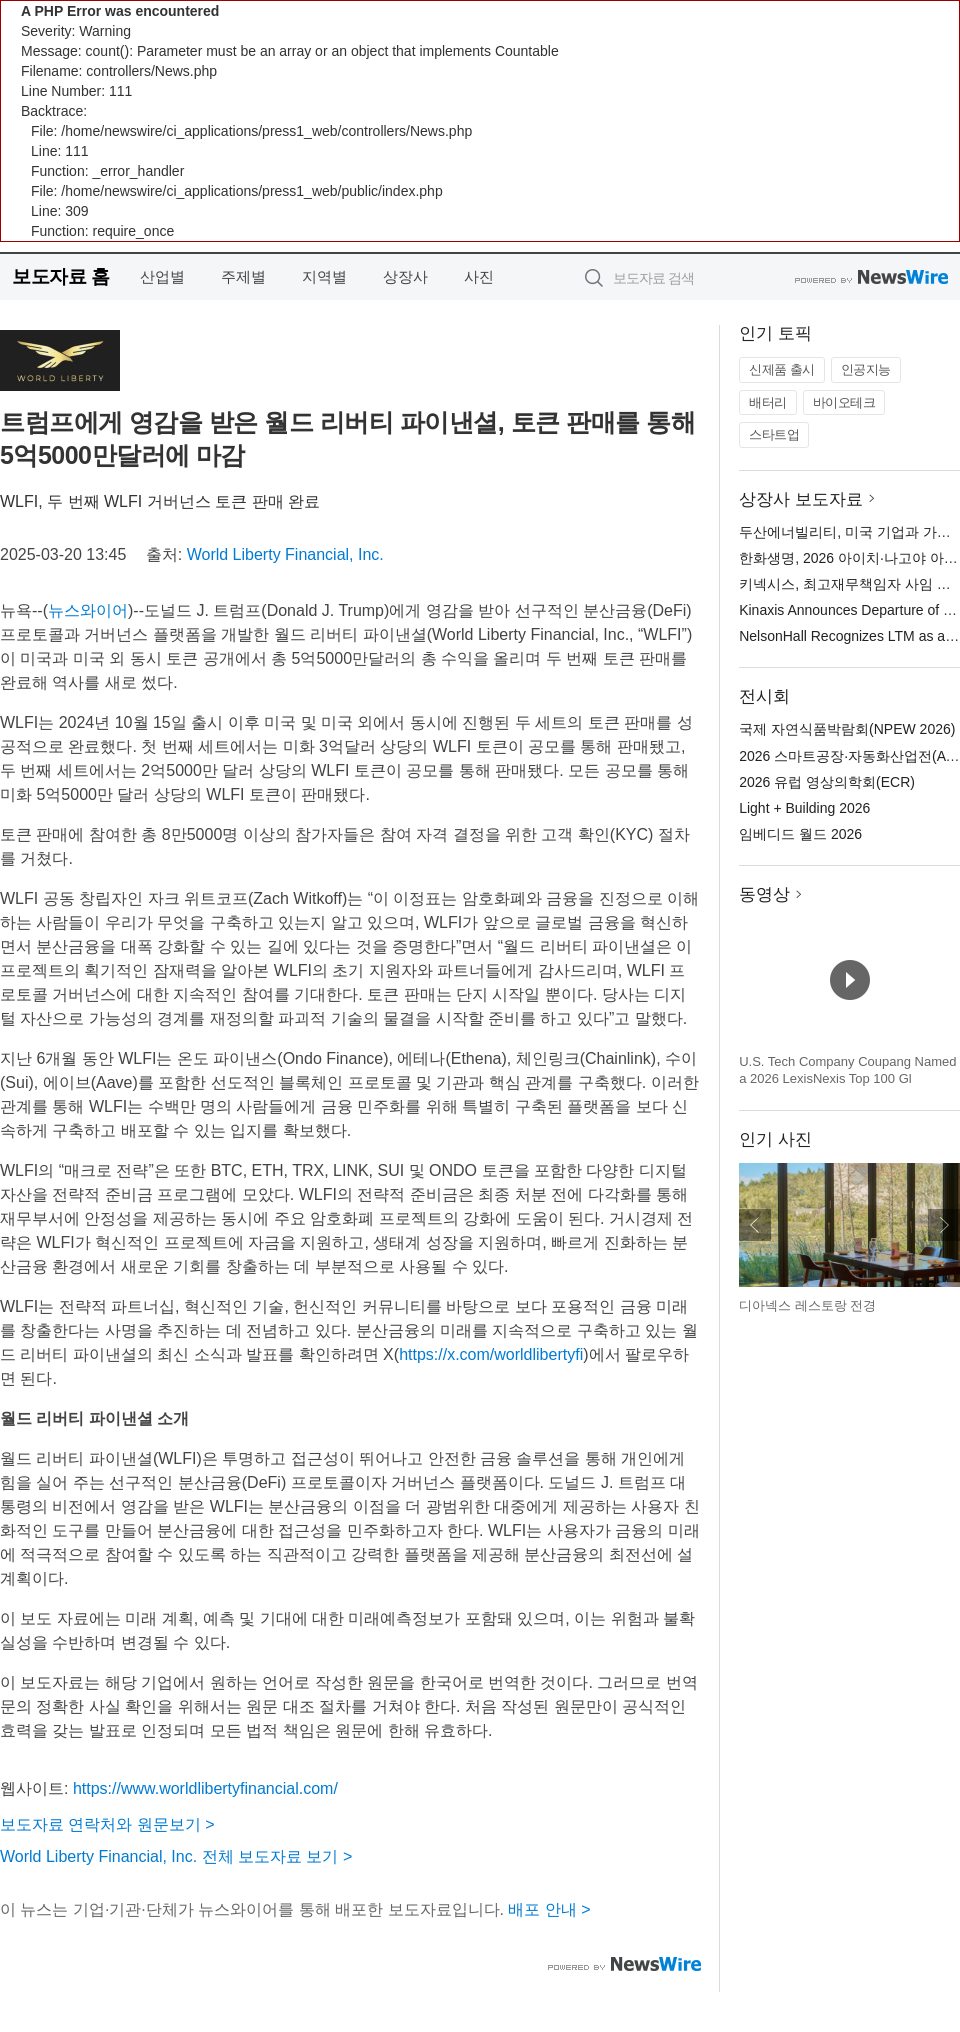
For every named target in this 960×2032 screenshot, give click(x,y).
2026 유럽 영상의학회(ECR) (827, 782)
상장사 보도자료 (801, 499)
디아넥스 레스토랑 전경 (807, 1305)
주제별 (243, 276)
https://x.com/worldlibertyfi (491, 1354)
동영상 (764, 894)
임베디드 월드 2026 (800, 834)
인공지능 (866, 369)
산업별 (162, 276)
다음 (944, 1225)
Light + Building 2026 (804, 808)
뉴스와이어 (88, 610)
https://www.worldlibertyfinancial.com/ (205, 1788)
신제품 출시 (782, 369)
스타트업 (774, 434)
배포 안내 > (549, 1909)
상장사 (405, 276)
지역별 (324, 276)
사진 (479, 276)
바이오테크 (844, 402)
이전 (755, 1225)
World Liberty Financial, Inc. (285, 554)
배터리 (768, 402)
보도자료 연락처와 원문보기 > (107, 1824)
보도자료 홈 (60, 276)
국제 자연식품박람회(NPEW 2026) (847, 729)
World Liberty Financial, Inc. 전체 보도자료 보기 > (176, 1856)
